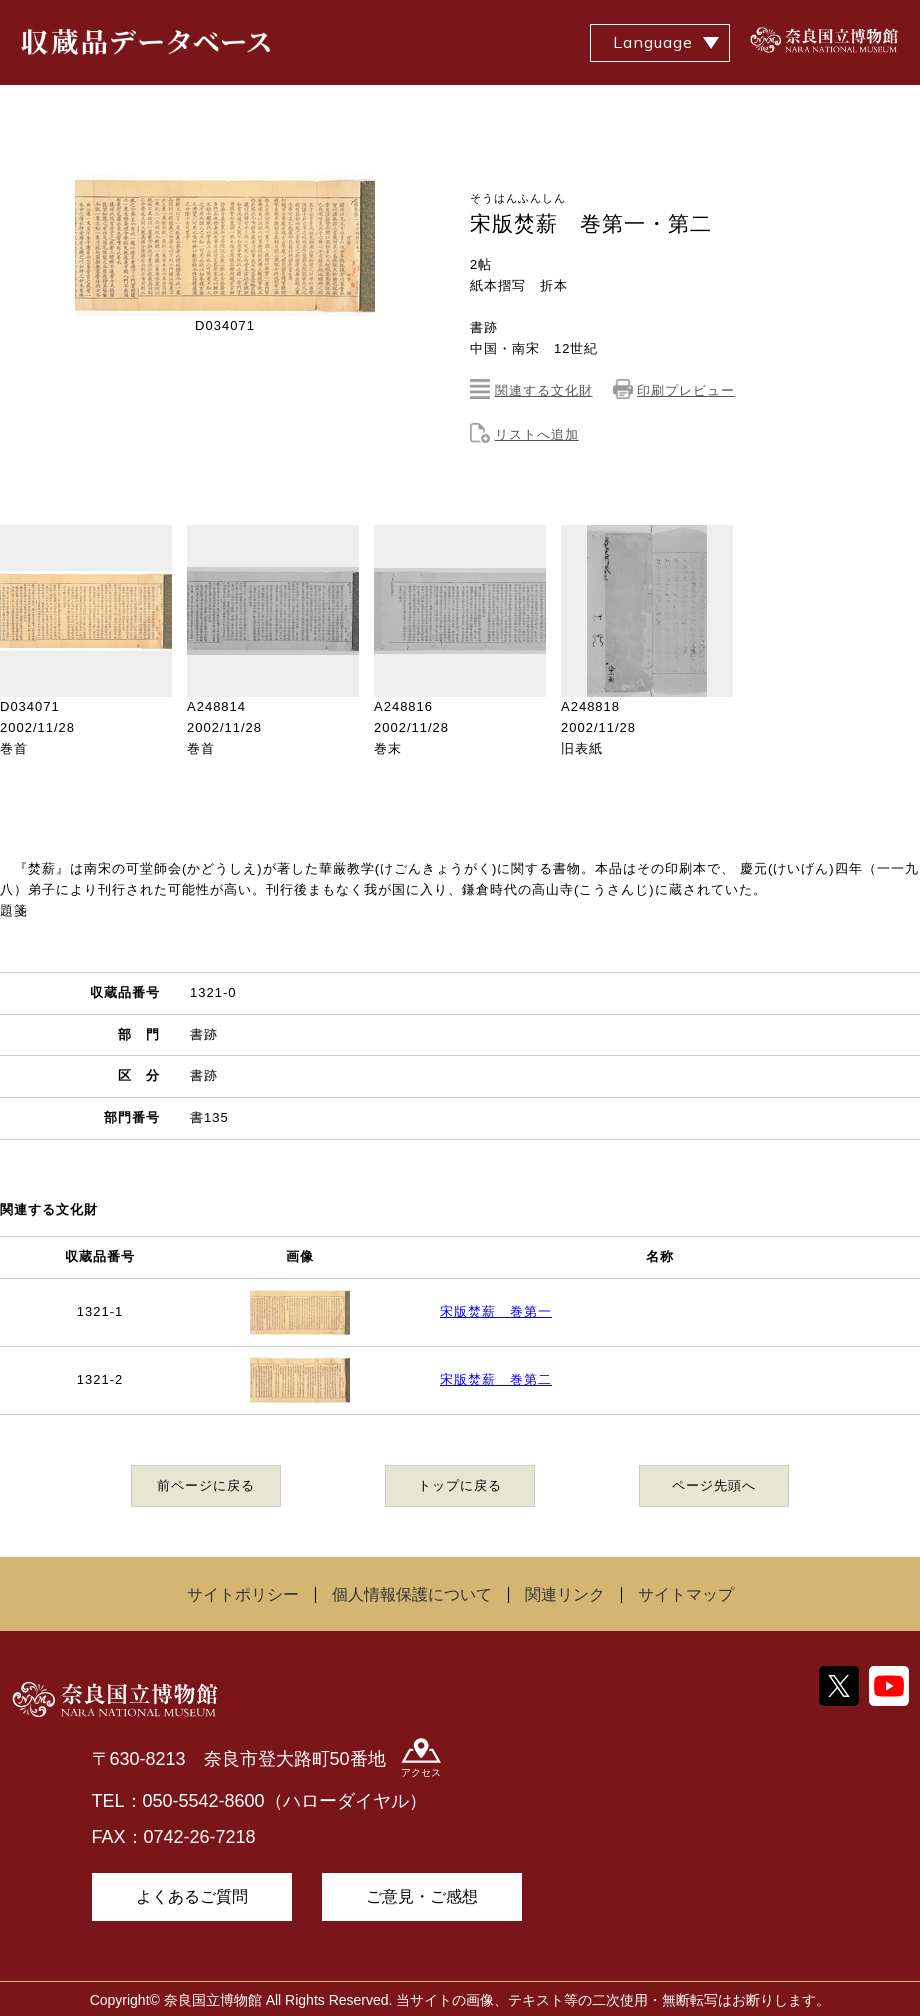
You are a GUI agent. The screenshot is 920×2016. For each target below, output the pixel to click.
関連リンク (565, 1594)
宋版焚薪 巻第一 (496, 1311)
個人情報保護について (412, 1594)
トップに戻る (460, 1485)
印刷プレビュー (686, 390)
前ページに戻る (206, 1485)
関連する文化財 (544, 390)
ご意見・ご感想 (422, 1896)
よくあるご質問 (192, 1896)
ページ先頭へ (714, 1485)
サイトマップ (686, 1594)
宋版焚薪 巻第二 (496, 1379)
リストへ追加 (537, 434)
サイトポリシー (243, 1594)
